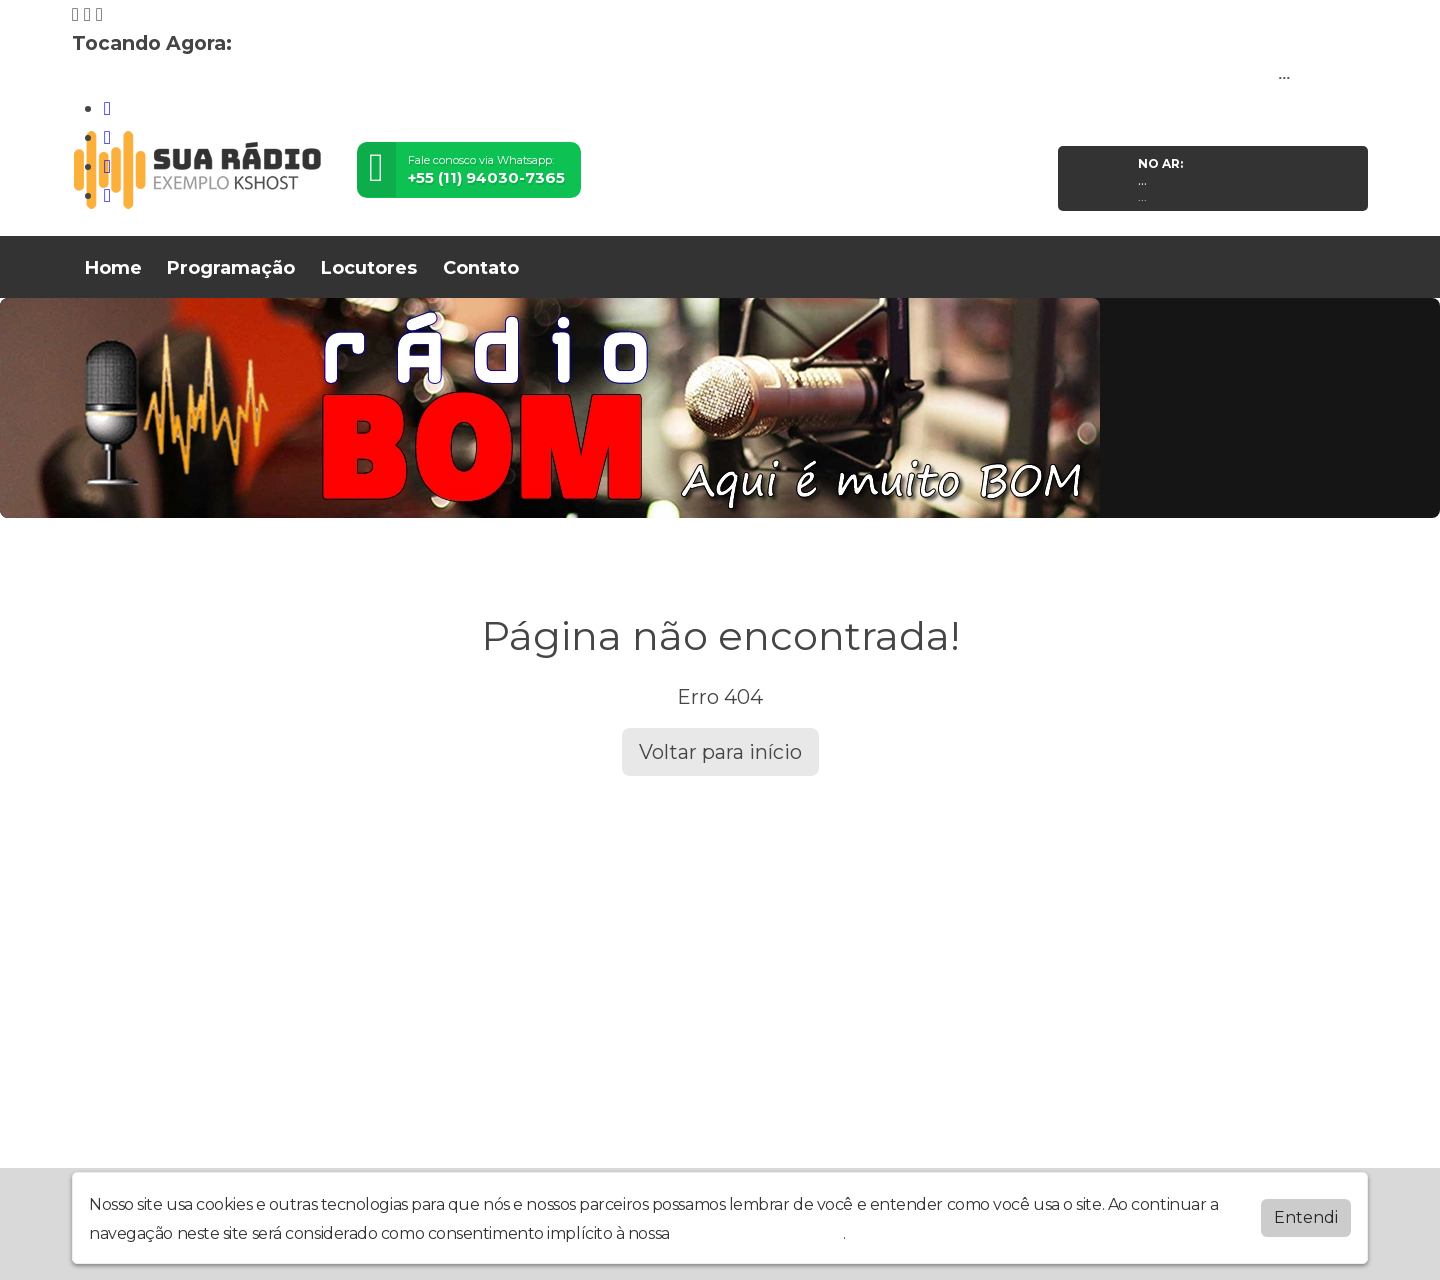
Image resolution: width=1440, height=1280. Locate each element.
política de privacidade (758, 1233)
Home (113, 268)
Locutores (369, 268)
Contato (481, 268)
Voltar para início (720, 752)
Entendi (1306, 1217)
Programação (231, 268)
